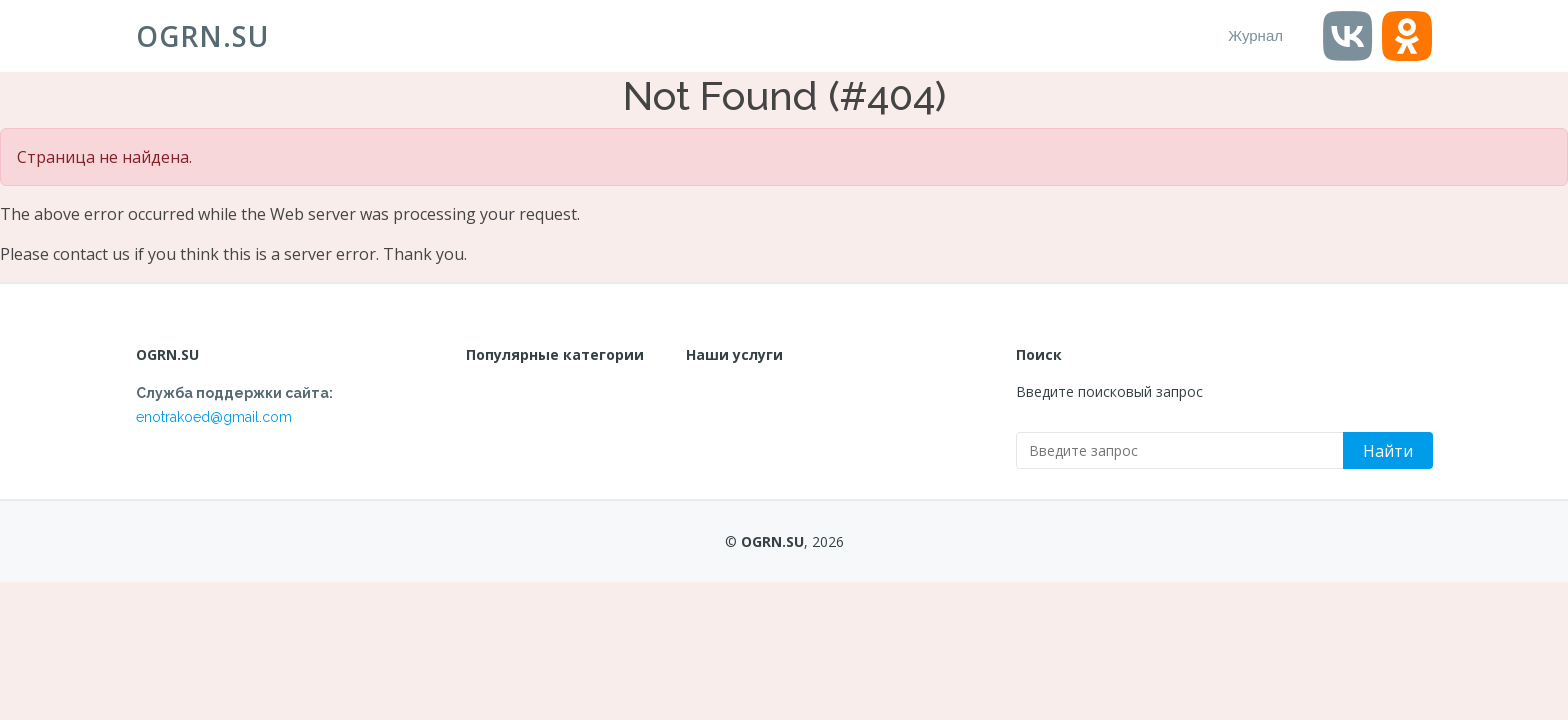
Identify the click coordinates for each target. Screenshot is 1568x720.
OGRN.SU (202, 36)
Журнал (1255, 35)
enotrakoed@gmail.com (214, 417)
